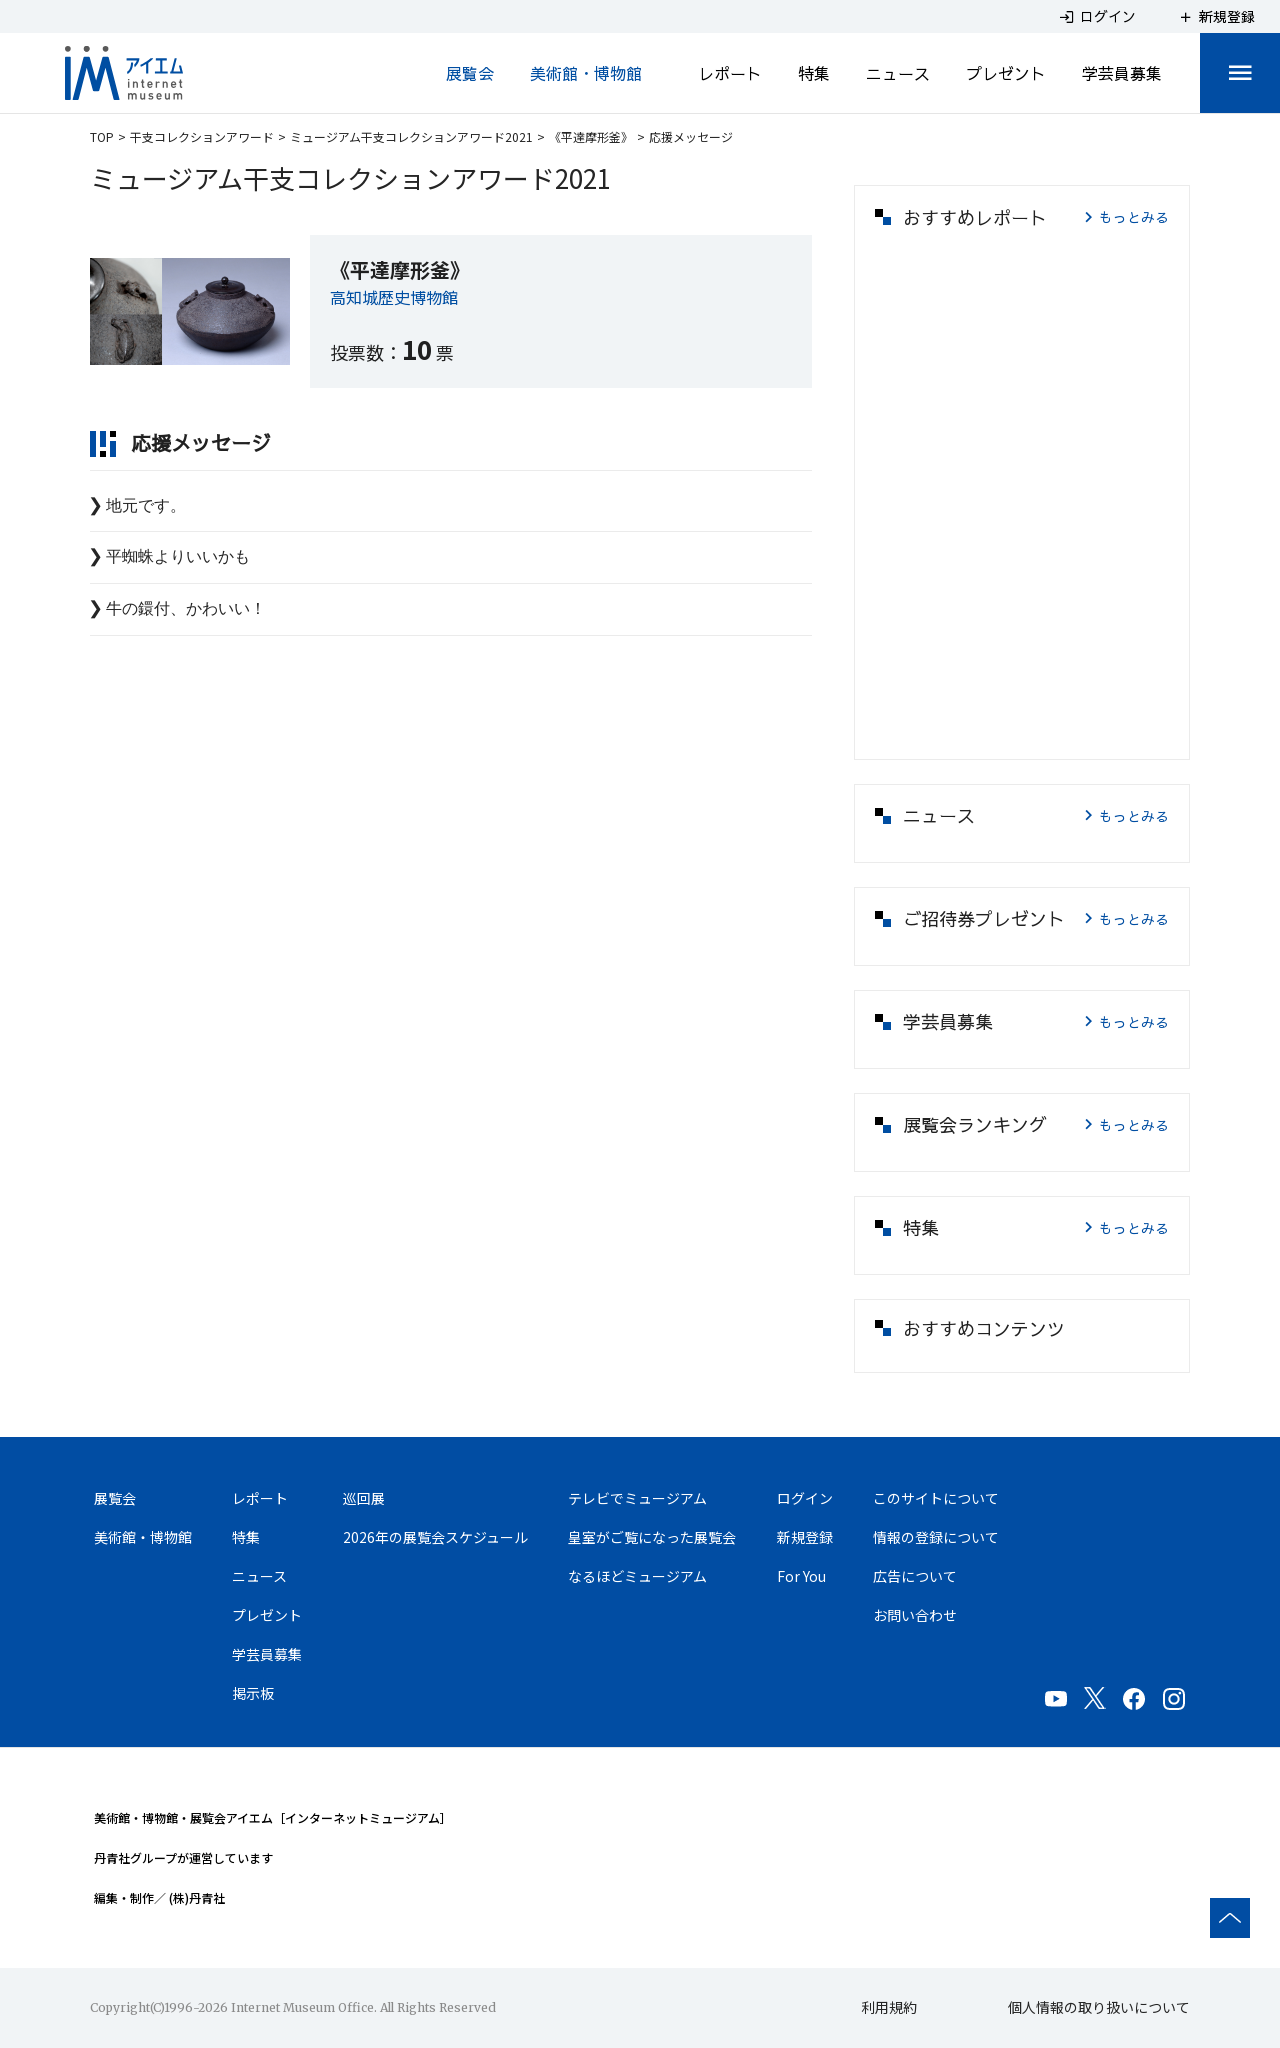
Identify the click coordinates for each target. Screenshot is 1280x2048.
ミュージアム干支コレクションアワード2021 (411, 136)
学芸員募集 (1122, 73)
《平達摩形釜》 (591, 136)
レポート (730, 73)
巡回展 (364, 1498)
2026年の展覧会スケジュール (435, 1537)
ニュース (898, 73)
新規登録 (805, 1537)
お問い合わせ (915, 1615)
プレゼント (1006, 73)
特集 (814, 73)
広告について (915, 1576)
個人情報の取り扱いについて (1099, 2007)
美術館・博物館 (586, 73)
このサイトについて (936, 1498)
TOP (102, 136)
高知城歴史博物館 (394, 297)
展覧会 (470, 73)
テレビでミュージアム (637, 1498)
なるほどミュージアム (637, 1576)
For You (801, 1576)
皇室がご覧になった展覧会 (652, 1537)
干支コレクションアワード (202, 136)
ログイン (805, 1498)
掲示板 (253, 1693)
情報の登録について (936, 1537)
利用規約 (889, 2007)
